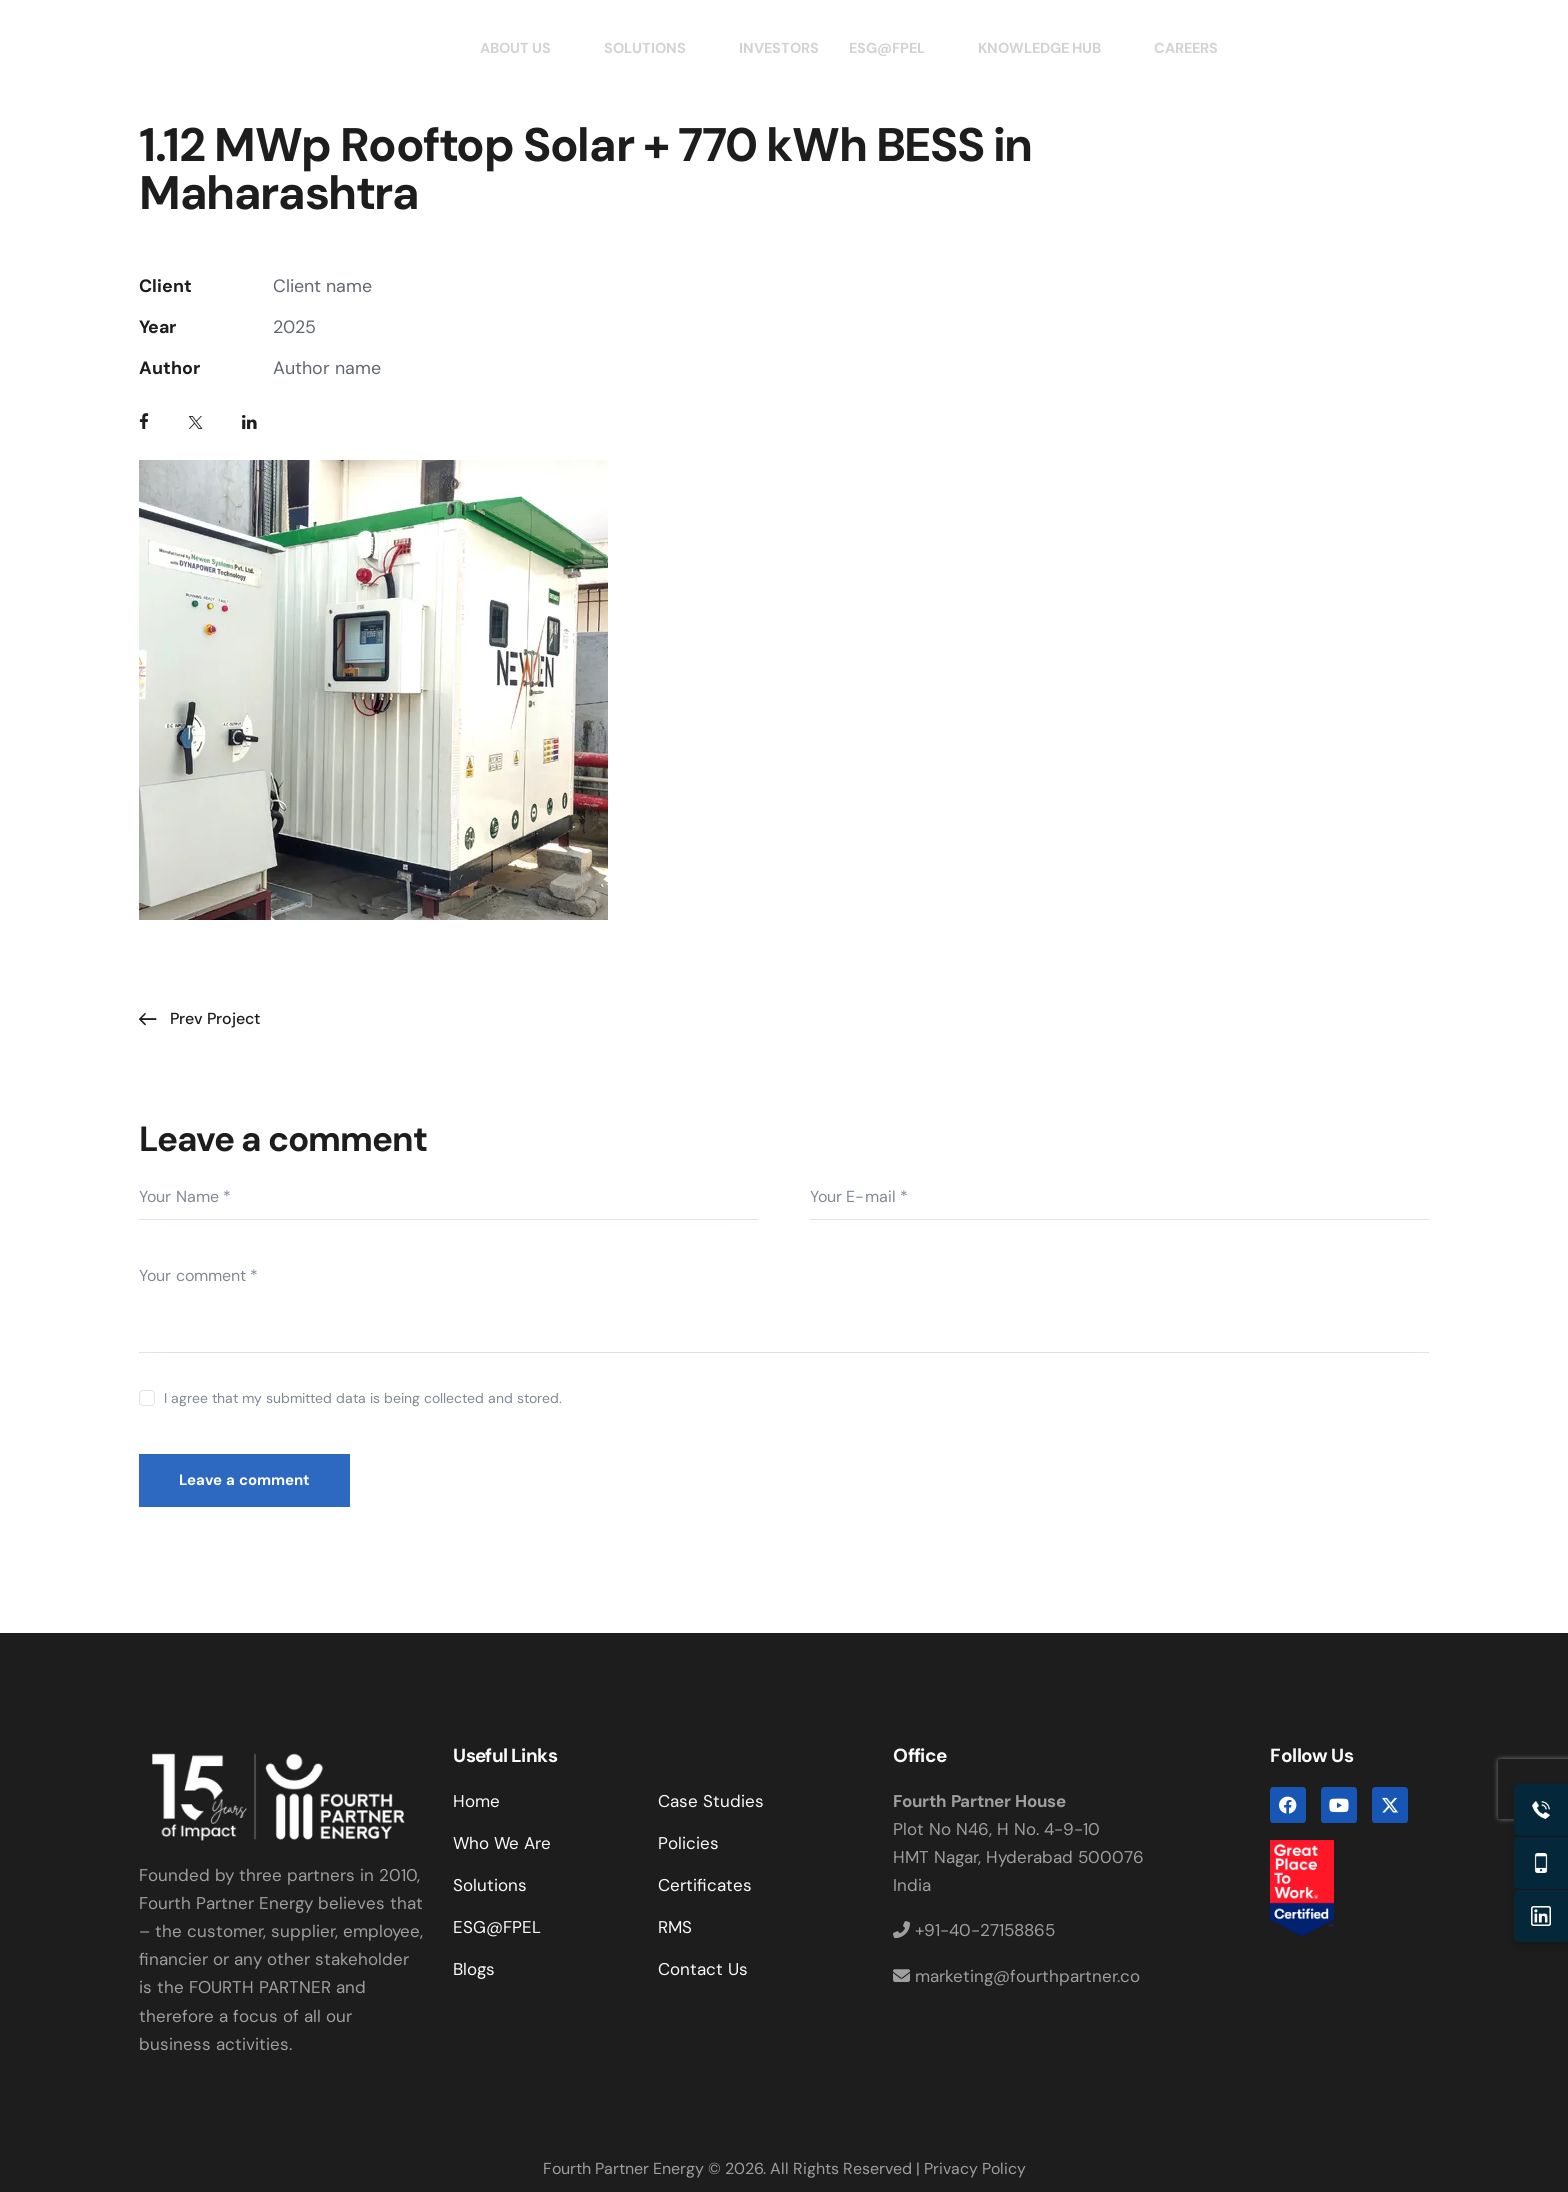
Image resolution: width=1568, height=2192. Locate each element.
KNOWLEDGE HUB (1052, 48)
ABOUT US (513, 48)
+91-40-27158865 (974, 1930)
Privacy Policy (975, 2168)
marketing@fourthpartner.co (1016, 1976)
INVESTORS (773, 48)
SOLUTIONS (645, 48)
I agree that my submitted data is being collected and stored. (363, 1398)
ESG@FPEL (893, 48)
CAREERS (1196, 48)
